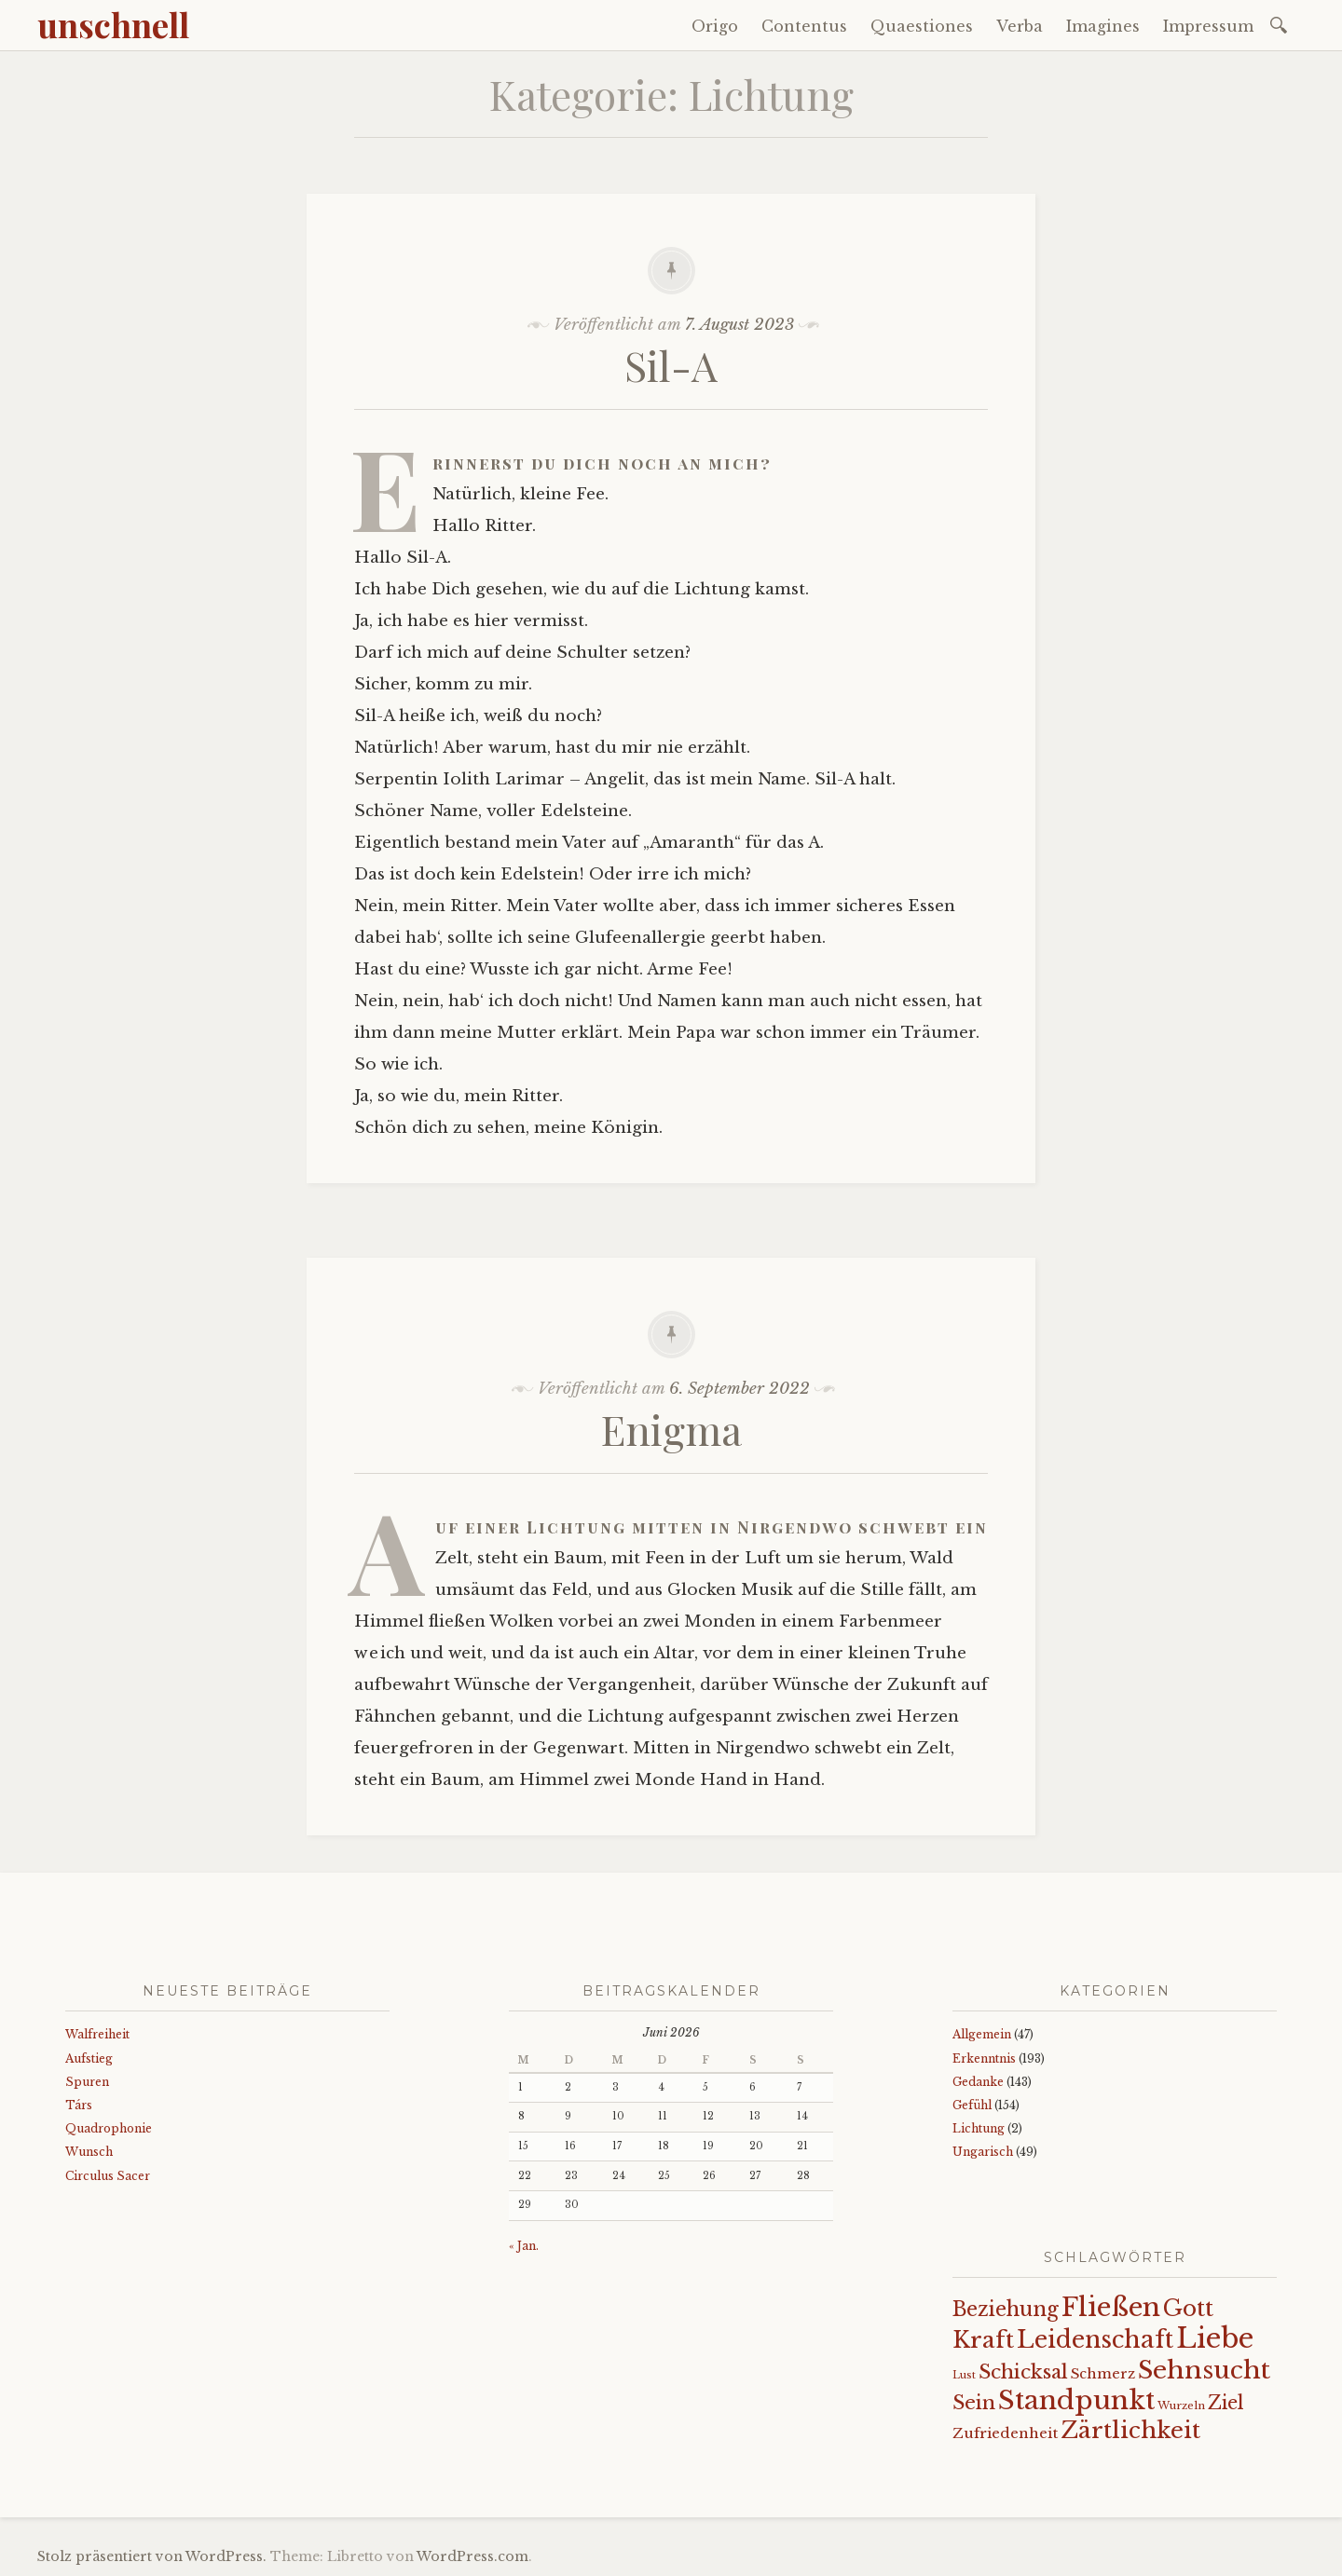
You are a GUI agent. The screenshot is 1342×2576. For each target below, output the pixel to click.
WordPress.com (472, 2556)
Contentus (804, 26)
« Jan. (524, 2246)
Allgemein (981, 2034)
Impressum (1208, 26)
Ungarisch (982, 2152)
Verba (1019, 26)
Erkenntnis (984, 2058)
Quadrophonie (108, 2128)
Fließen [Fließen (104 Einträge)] (1110, 2307)
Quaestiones (921, 26)
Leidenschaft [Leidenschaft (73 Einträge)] (1095, 2339)
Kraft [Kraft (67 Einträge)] (983, 2339)
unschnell (113, 24)
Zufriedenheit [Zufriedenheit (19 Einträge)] (1005, 2433)
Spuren (87, 2082)
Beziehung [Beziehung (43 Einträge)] (1005, 2309)
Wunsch (89, 2152)
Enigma (671, 1428)
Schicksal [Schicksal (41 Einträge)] (1023, 2372)
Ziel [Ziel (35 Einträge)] (1226, 2403)
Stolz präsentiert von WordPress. (152, 2556)
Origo (715, 26)
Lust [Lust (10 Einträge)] (964, 2375)
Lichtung (978, 2128)
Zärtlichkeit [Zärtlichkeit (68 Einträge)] (1130, 2430)
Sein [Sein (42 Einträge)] (973, 2403)
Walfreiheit (97, 2034)
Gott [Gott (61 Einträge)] (1188, 2308)
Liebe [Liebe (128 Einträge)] (1214, 2338)
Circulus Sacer (107, 2176)
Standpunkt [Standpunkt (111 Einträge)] (1076, 2400)
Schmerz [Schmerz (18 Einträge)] (1103, 2373)
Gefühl (972, 2105)
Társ (78, 2105)
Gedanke (978, 2082)
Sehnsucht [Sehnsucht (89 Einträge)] (1204, 2369)
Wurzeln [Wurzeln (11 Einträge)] (1181, 2405)
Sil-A (671, 364)
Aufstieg (89, 2058)
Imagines (1103, 26)
